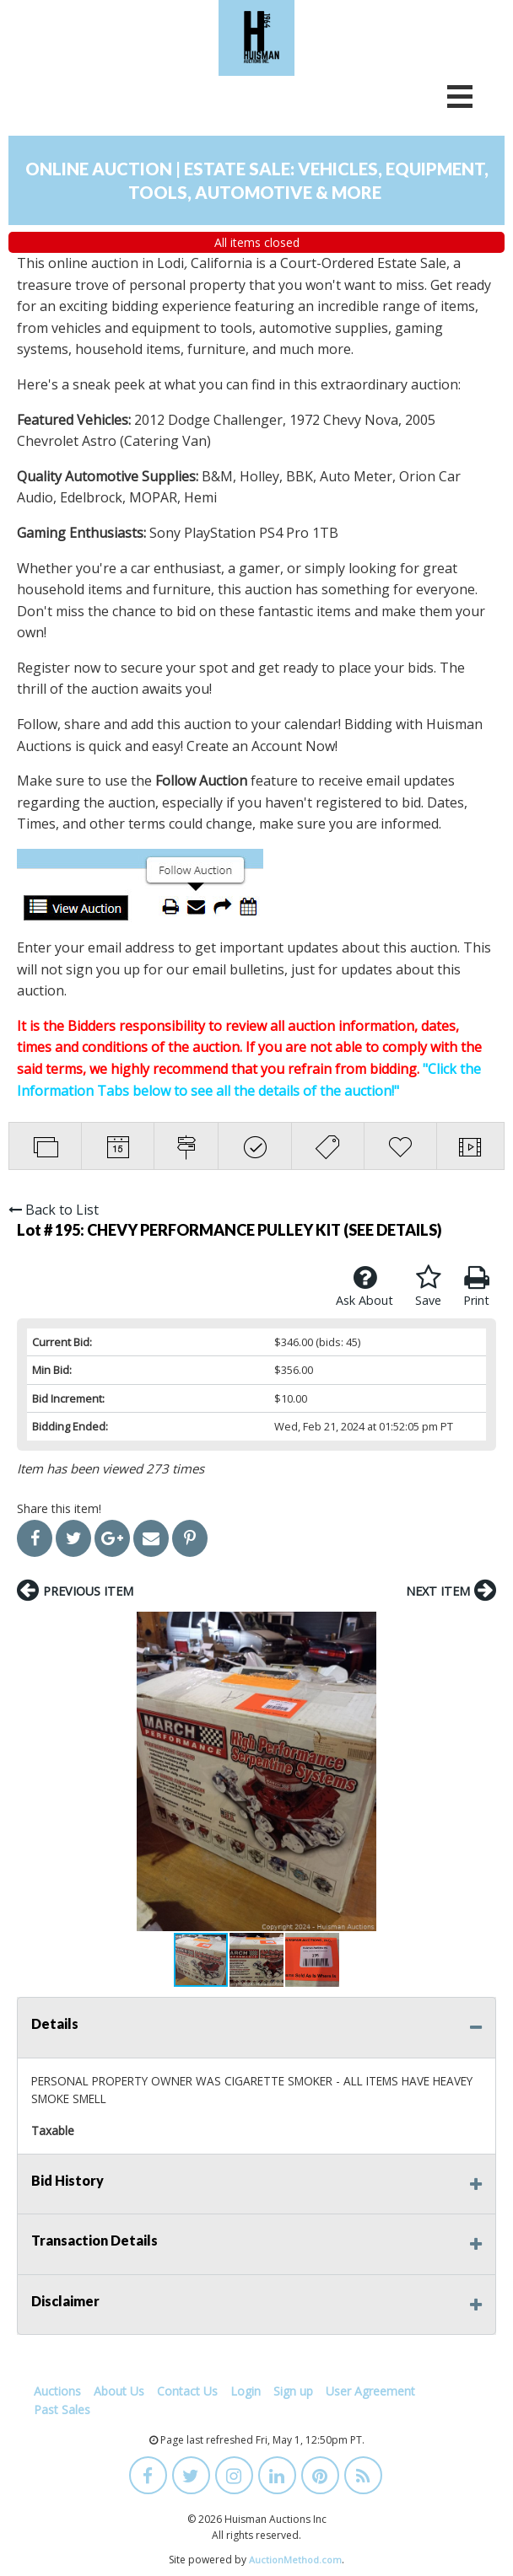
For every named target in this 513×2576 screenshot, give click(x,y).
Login (245, 2391)
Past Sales (62, 2410)
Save (428, 1286)
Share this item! (59, 1508)
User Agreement (370, 2391)
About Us (119, 2391)
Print (476, 1286)
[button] (32, 1771)
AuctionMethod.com (295, 2559)
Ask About (364, 1286)
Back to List (53, 1209)
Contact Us (187, 2391)
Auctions (57, 2391)
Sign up (293, 2391)
